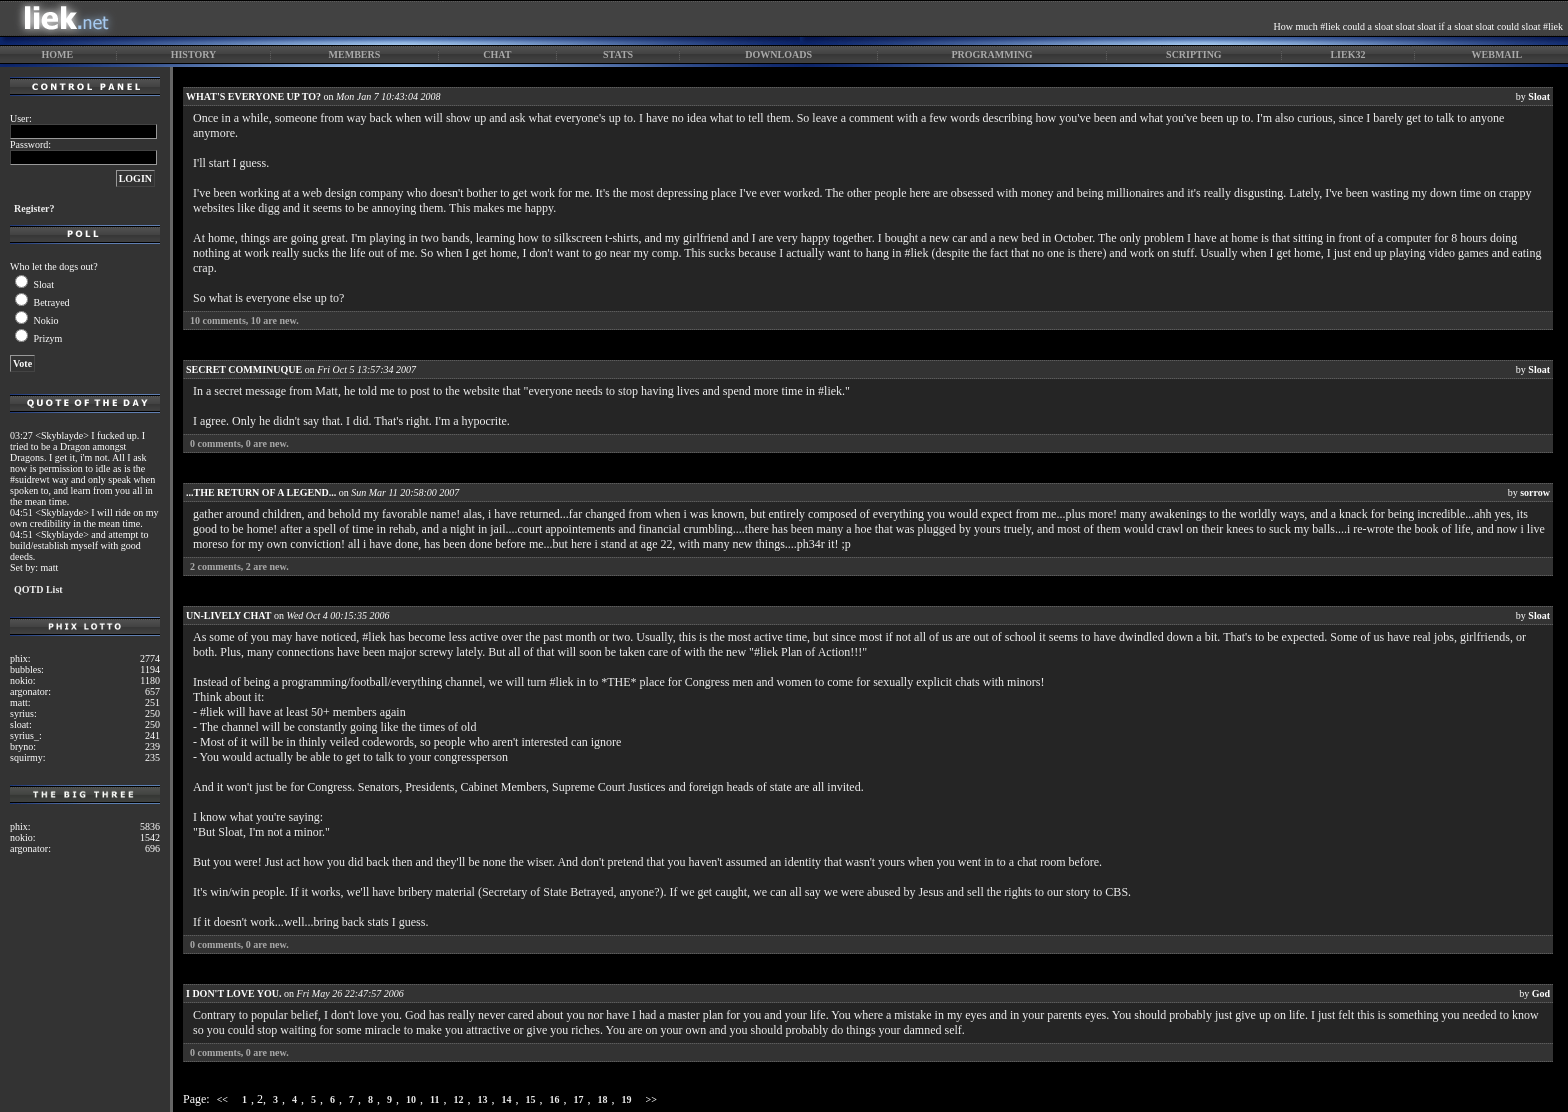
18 (603, 1099)
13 (483, 1099)
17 (579, 1099)
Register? (34, 208)
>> (651, 1099)
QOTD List (38, 589)
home (58, 54)
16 (555, 1099)
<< (222, 1099)
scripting (1194, 54)
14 (507, 1099)
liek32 (1347, 54)
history (194, 54)
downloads (778, 54)
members (355, 54)
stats (618, 54)
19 (627, 1099)
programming (991, 54)
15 (531, 1099)
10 (411, 1099)
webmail (1497, 54)
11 (434, 1099)
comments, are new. (244, 320)
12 (459, 1099)
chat (497, 54)
